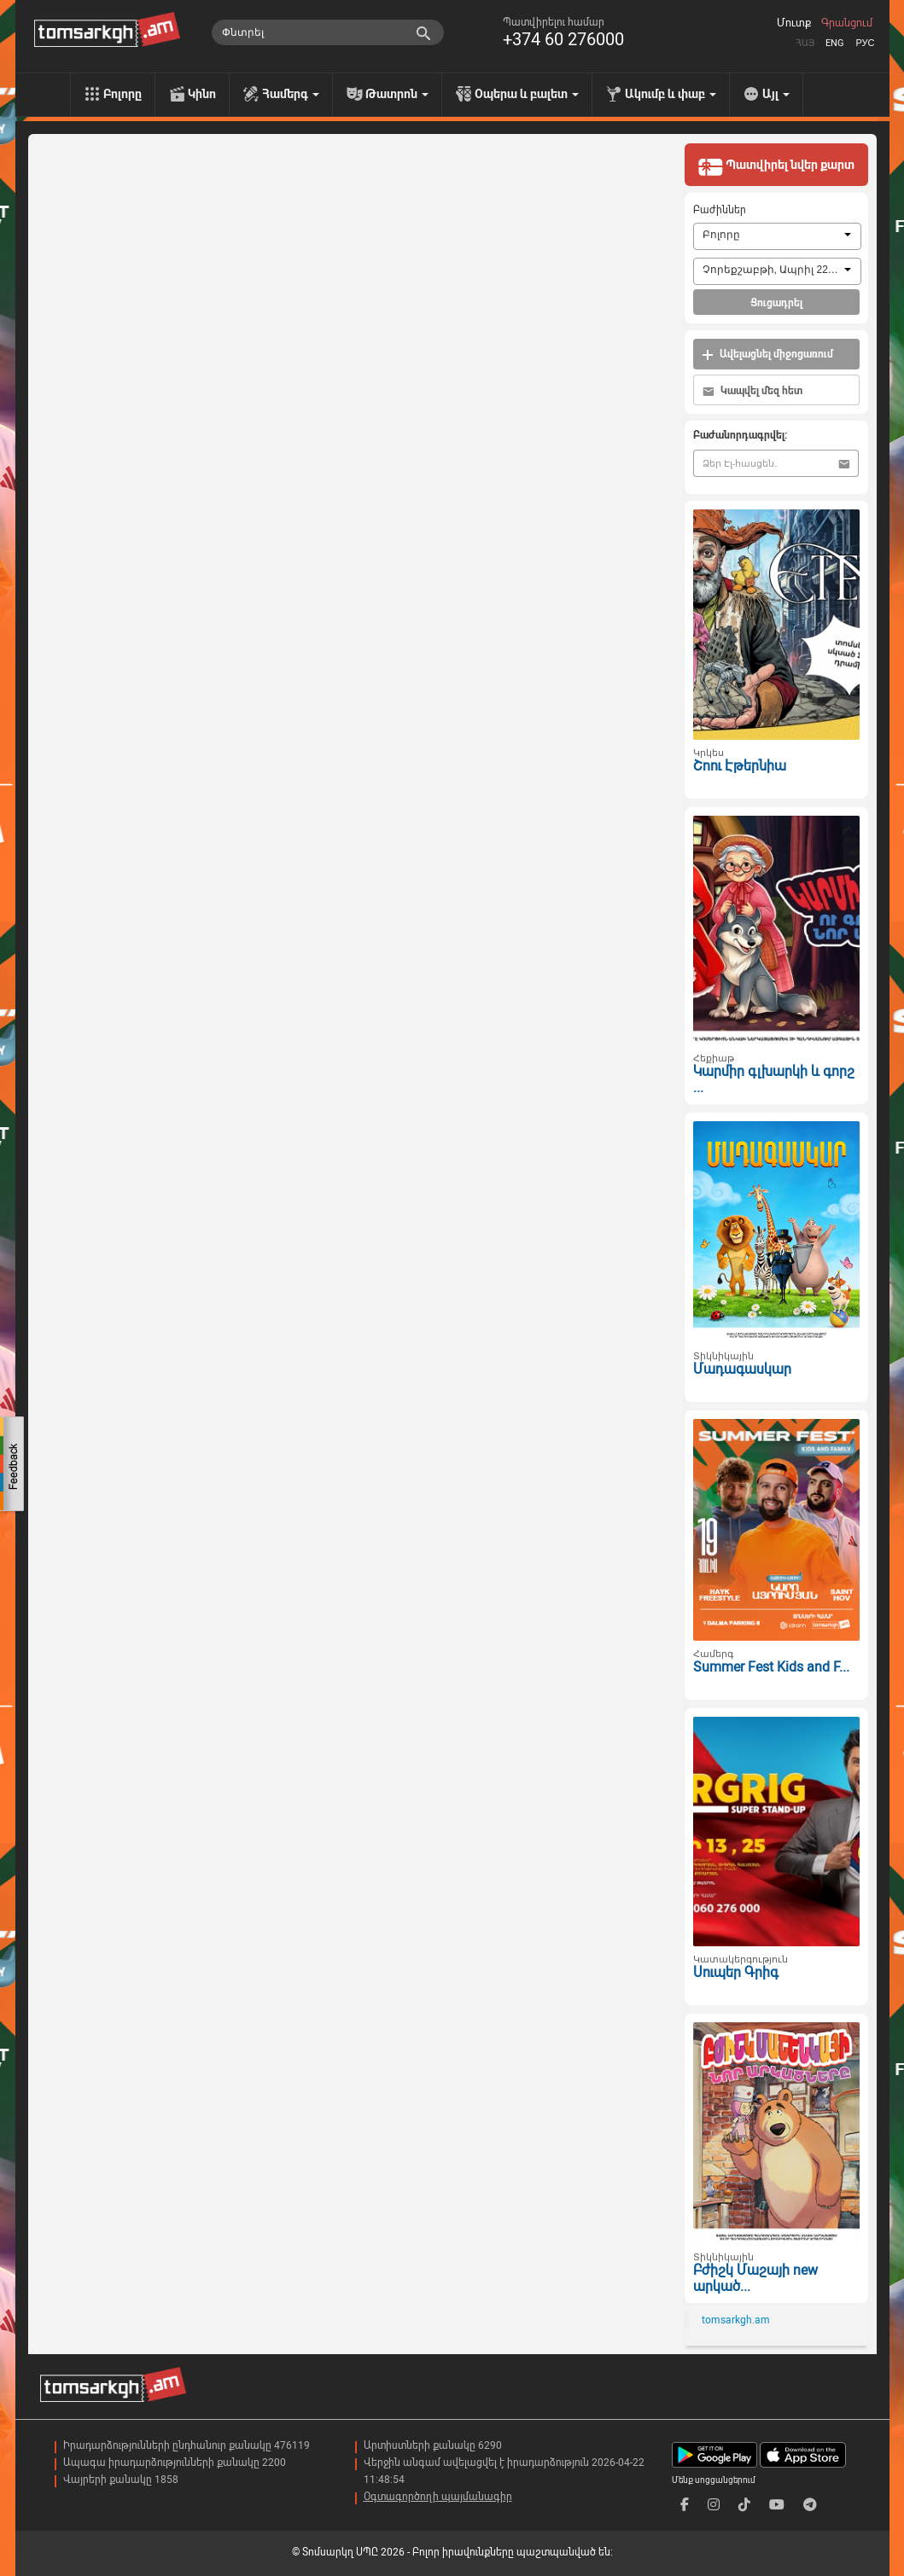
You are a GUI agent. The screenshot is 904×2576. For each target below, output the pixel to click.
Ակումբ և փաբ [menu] (670, 94)
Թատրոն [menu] (397, 94)
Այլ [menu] (776, 94)
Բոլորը (122, 94)
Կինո (202, 94)
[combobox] (777, 236)
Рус (864, 43)
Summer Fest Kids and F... (771, 1667)
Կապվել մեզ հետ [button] (752, 391)
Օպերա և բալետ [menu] (527, 94)
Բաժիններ (719, 210)
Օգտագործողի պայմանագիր (438, 2497)
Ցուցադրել (776, 303)
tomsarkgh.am (736, 2320)
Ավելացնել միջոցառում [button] (767, 354)
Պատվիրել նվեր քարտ (775, 166)
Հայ (805, 43)
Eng (834, 43)
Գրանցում (846, 23)
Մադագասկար (742, 1369)
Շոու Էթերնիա (739, 766)
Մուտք (794, 23)
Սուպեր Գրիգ (736, 1972)
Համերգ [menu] (290, 94)
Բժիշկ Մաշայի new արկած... (755, 2278)
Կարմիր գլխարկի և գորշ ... (773, 1079)
